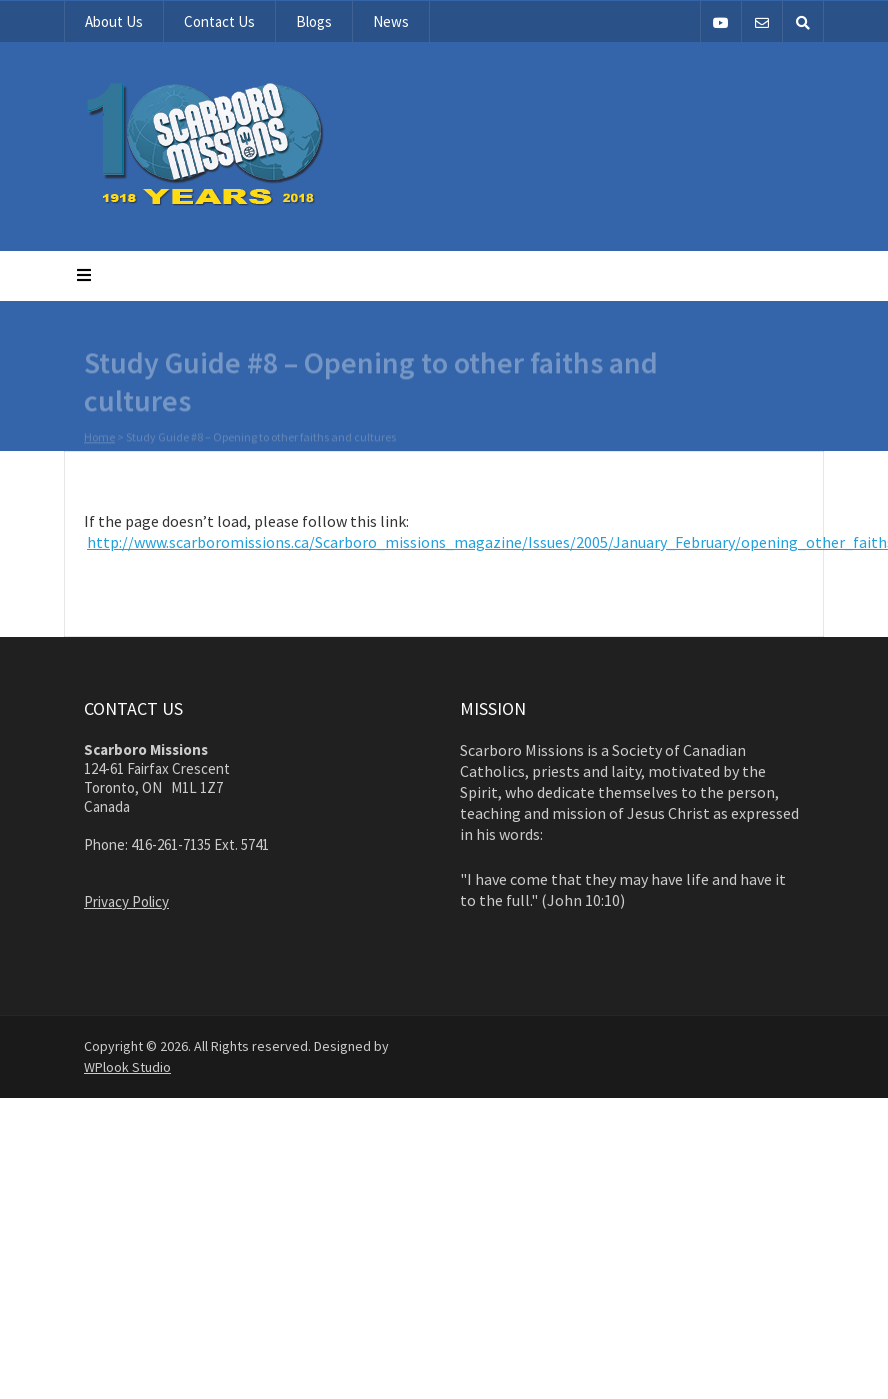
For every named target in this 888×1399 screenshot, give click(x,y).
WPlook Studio (127, 1067)
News (391, 21)
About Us (114, 21)
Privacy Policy (126, 901)
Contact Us (219, 21)
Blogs (314, 21)
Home (99, 437)
